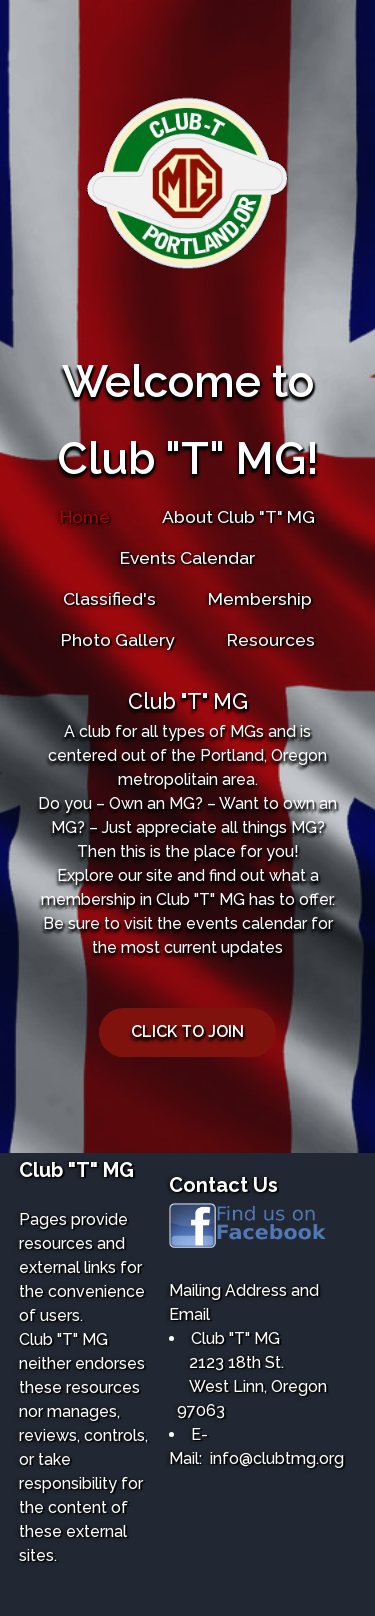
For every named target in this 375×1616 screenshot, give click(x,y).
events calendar (246, 923)
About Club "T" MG (238, 516)
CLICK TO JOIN (187, 1031)
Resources (271, 639)
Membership (260, 598)
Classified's (109, 598)
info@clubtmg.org (277, 1458)
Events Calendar (187, 557)
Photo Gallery (118, 639)
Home (85, 516)
